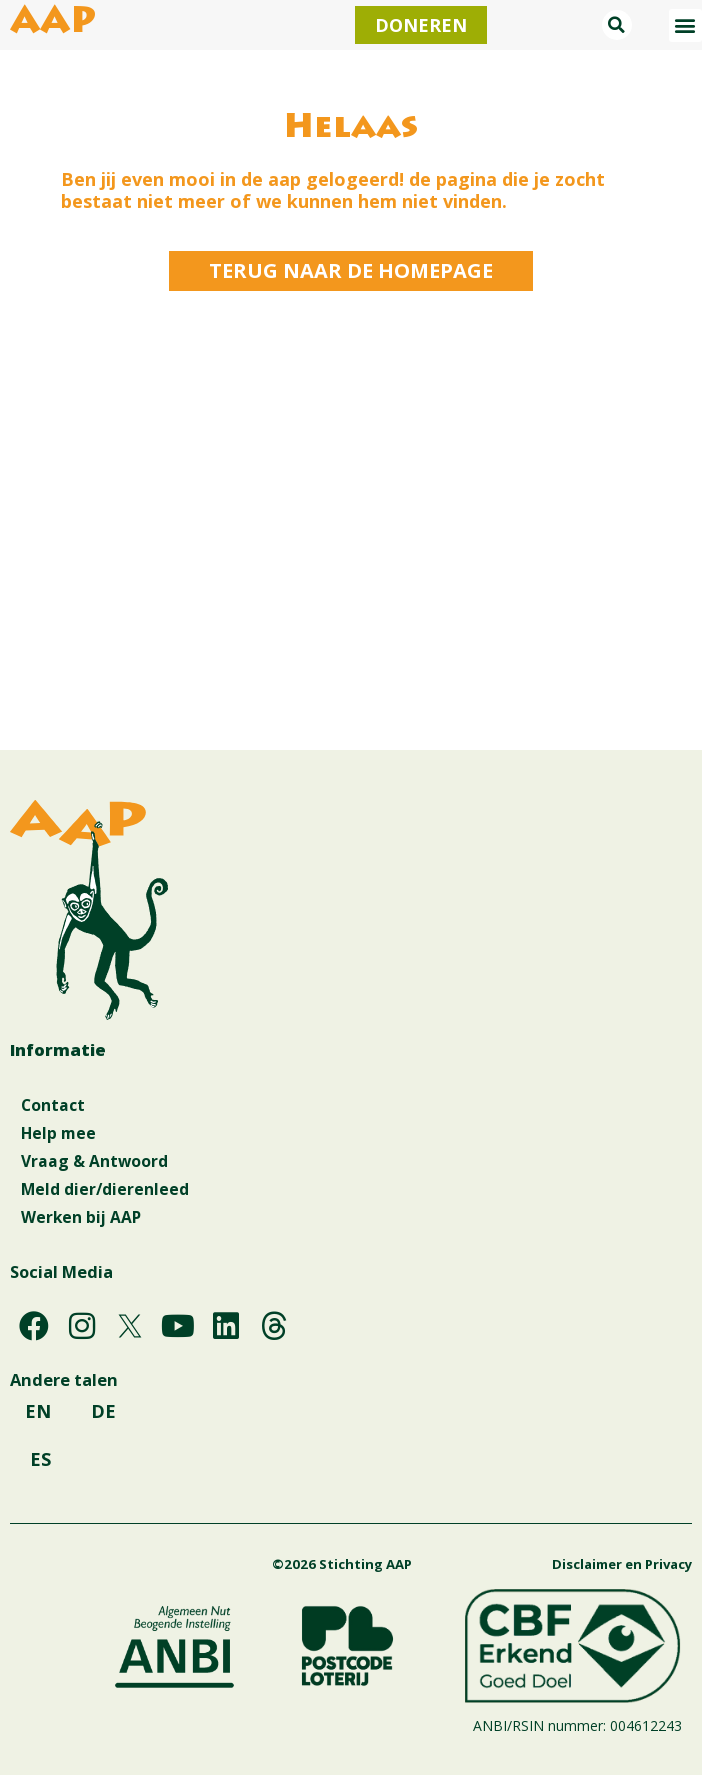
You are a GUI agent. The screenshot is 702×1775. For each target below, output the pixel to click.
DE (103, 1411)
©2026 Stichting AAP (342, 1564)
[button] (617, 25)
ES (40, 1459)
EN (38, 1411)
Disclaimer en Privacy (622, 1564)
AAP (53, 24)
